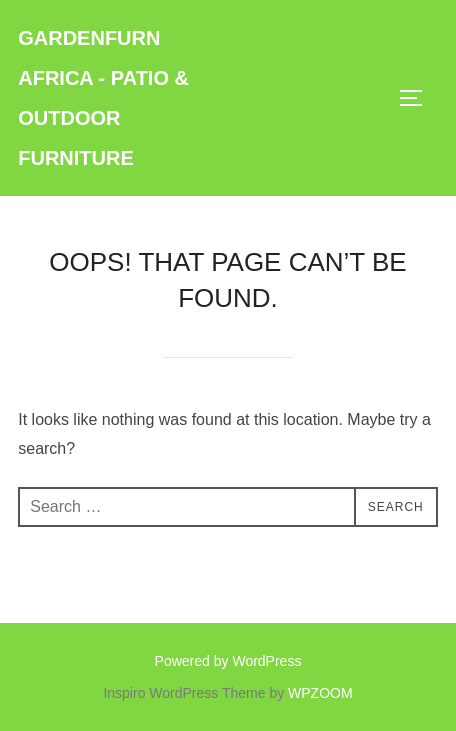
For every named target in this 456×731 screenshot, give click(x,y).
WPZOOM (320, 693)
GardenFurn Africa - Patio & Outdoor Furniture (103, 98)
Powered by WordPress (228, 661)
